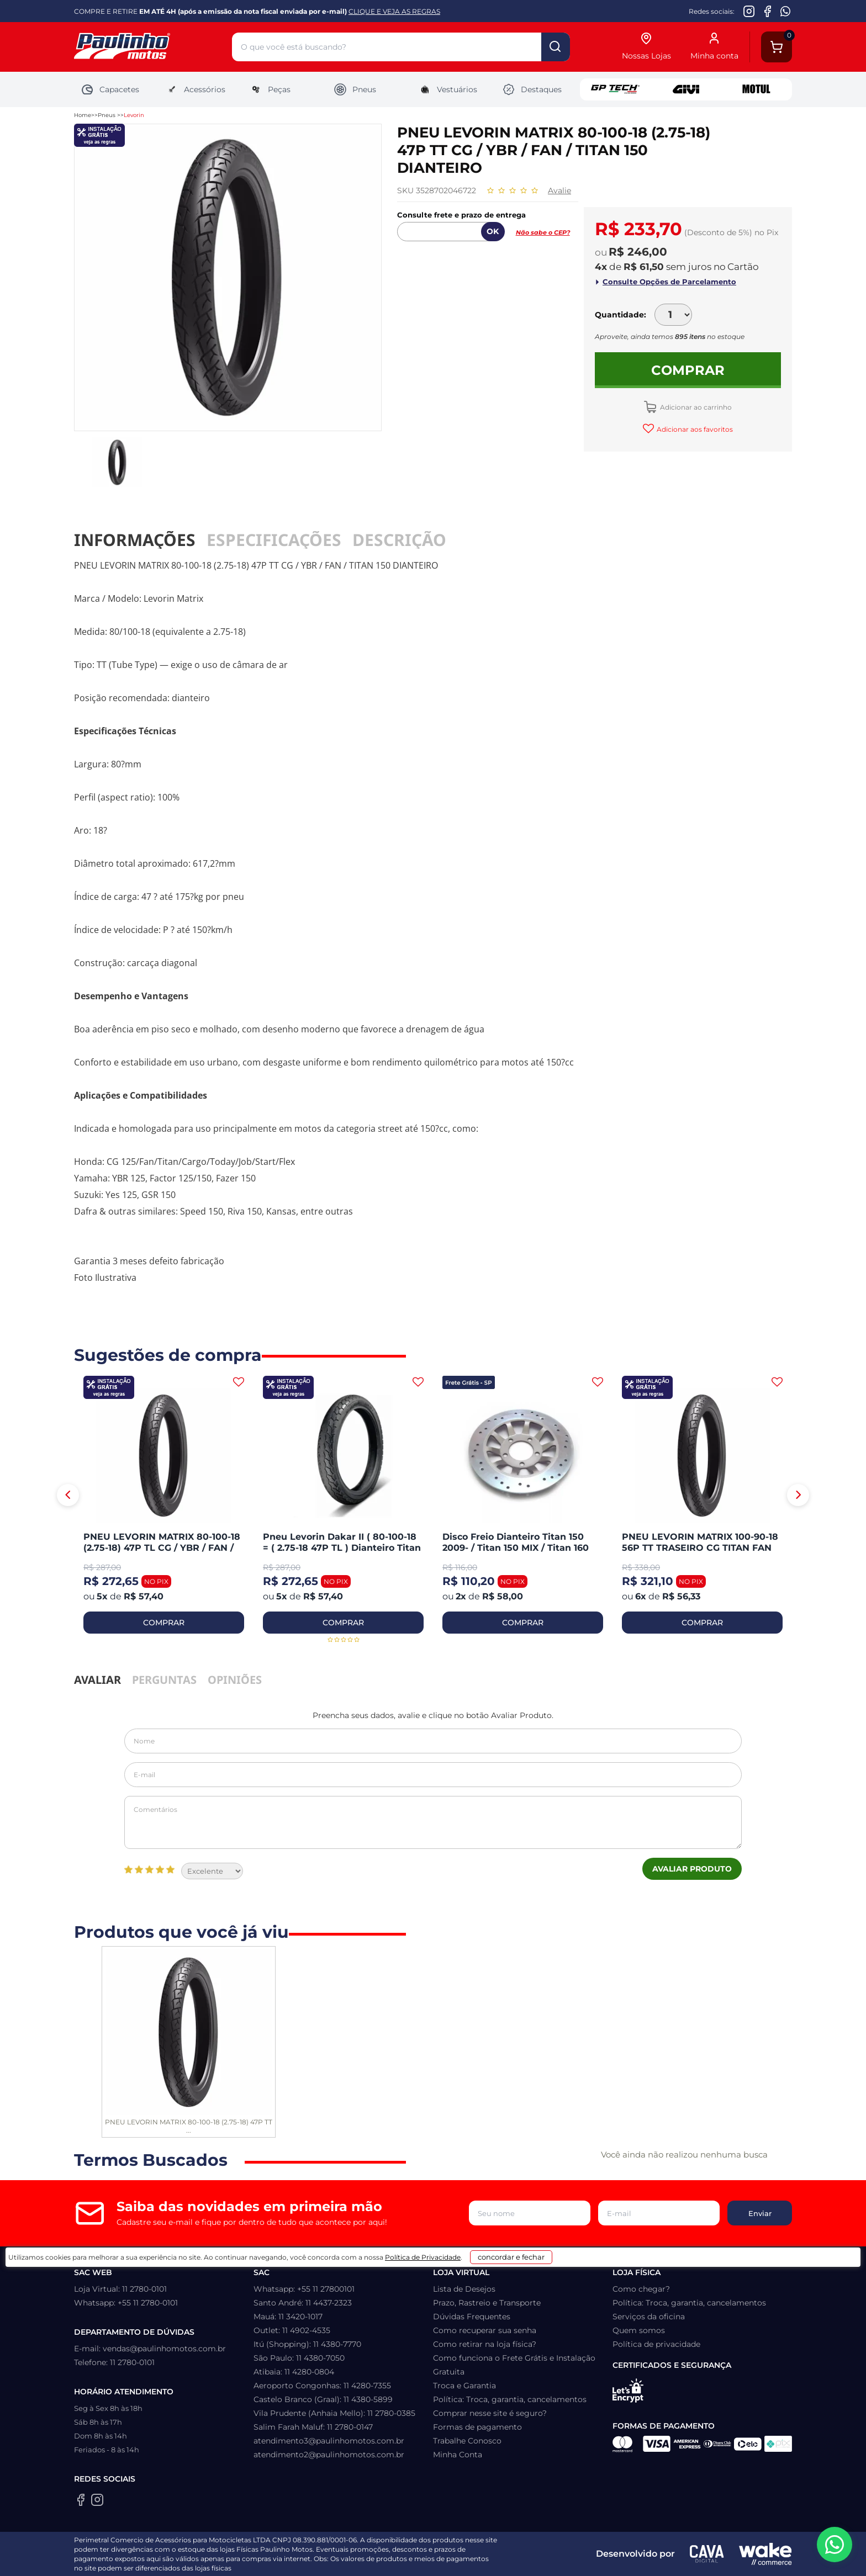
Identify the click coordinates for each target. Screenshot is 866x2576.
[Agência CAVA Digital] (707, 2554)
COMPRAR (163, 1623)
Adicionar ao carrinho (695, 407)
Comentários (433, 1822)
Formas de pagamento (477, 2427)
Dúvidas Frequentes (471, 2316)
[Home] (153, 47)
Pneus (355, 89)
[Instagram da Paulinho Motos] (749, 11)
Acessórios (195, 89)
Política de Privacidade (461, 2560)
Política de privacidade (656, 2344)
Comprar (688, 370)
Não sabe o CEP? (543, 232)
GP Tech (615, 89)
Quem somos (638, 2330)
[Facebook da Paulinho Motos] (767, 11)
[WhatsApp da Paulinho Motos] (785, 11)
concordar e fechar (571, 2556)
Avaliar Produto (692, 1869)
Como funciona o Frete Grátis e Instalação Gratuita (514, 2365)
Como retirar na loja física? (484, 2344)
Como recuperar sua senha (484, 2330)
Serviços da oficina (648, 2316)
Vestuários (447, 89)
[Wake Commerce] (765, 2554)
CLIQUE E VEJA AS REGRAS (394, 11)
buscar (555, 47)
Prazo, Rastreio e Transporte (487, 2303)
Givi (686, 89)
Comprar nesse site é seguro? (490, 2413)
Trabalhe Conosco (467, 2441)
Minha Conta (457, 2455)
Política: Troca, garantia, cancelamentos (510, 2399)
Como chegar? (641, 2289)
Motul (756, 89)
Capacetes (110, 89)
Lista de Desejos (464, 2289)
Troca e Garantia (464, 2386)
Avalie (559, 190)
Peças (270, 89)
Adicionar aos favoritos (694, 429)
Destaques (532, 89)
